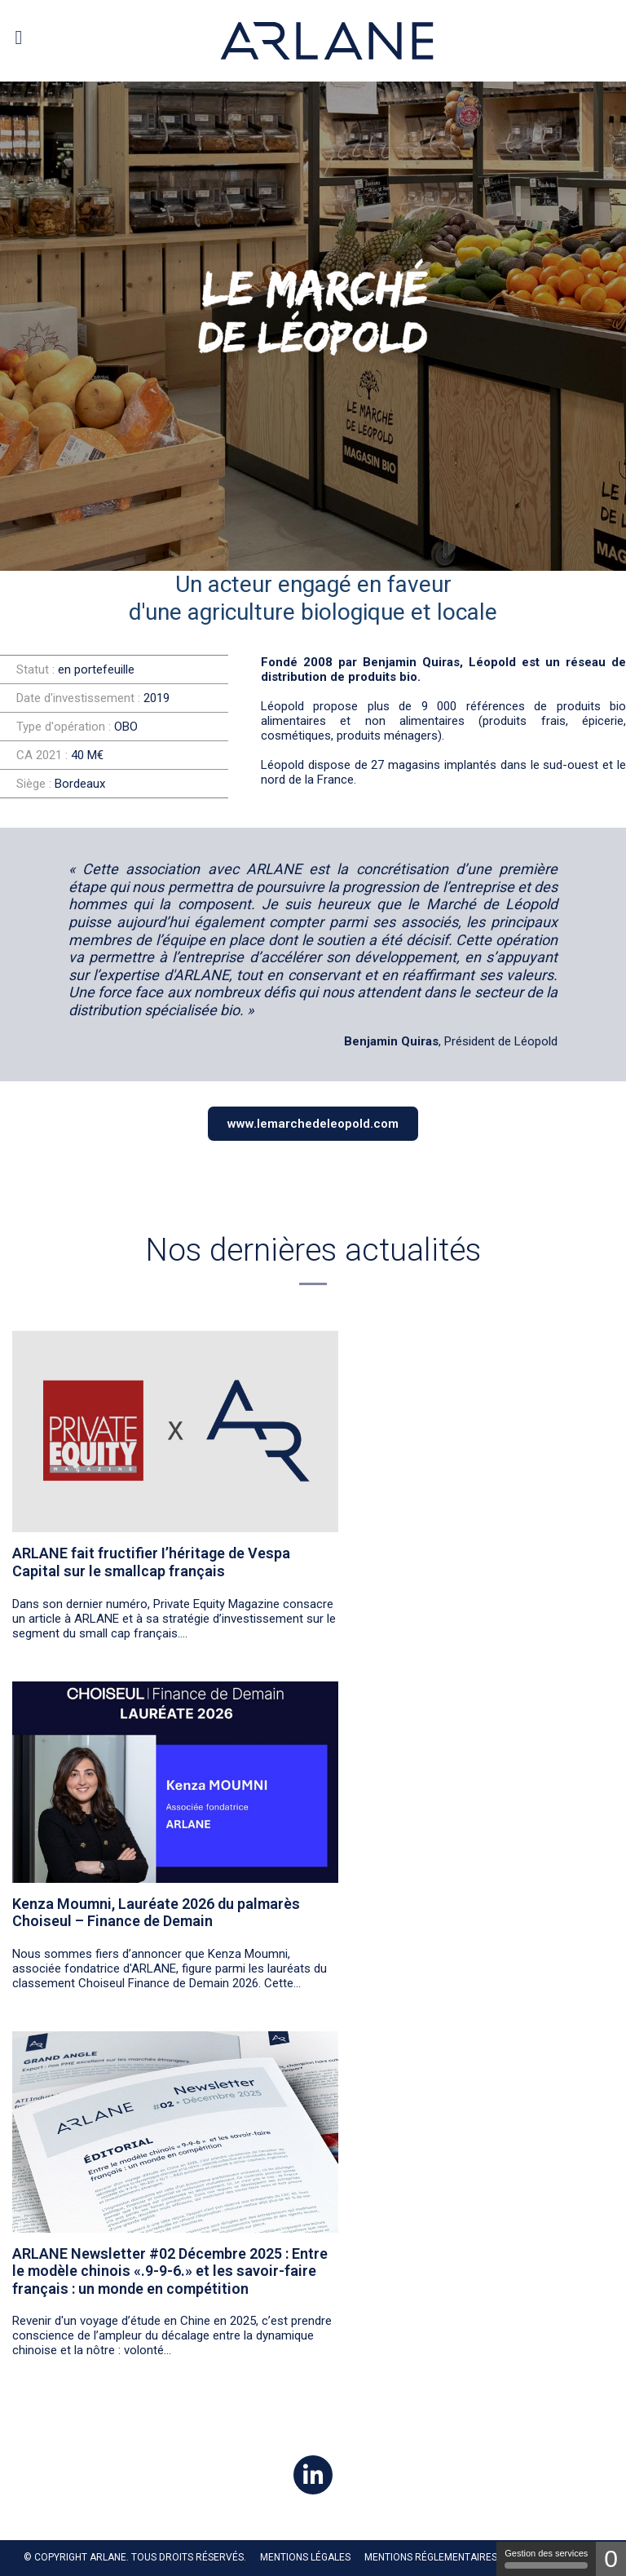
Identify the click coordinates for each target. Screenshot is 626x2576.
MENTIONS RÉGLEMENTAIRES (430, 2557)
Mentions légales (305, 2557)
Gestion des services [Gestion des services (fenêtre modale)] (546, 2558)
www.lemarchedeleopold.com (313, 1123)
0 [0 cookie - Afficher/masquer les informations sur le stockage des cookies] (611, 2558)
